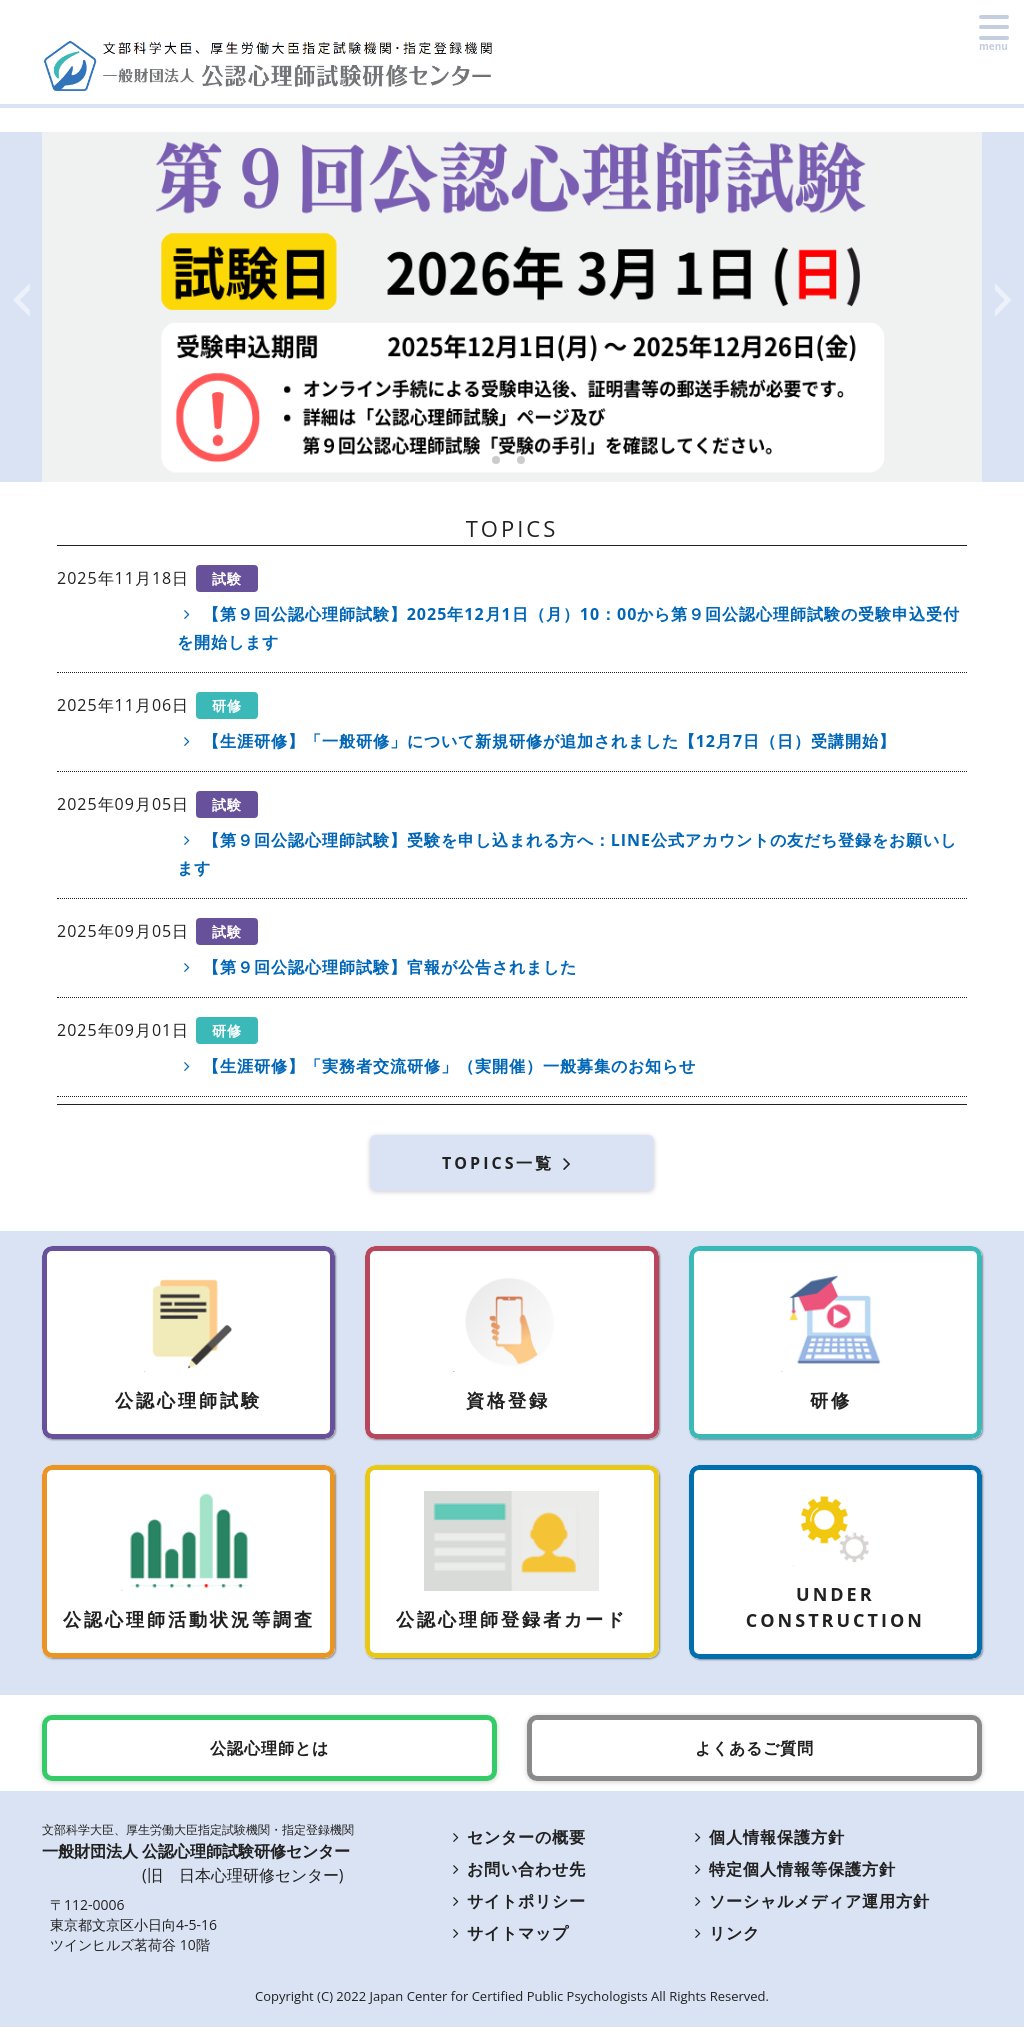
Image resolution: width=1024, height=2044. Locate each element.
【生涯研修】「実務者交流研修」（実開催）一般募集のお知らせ (436, 1066)
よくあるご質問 (754, 1765)
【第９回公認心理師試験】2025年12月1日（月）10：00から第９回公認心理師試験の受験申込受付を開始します (568, 628)
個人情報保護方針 (767, 1854)
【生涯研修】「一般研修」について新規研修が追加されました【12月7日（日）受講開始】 (536, 741)
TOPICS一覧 (512, 1163)
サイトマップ (507, 1950)
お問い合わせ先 (516, 1886)
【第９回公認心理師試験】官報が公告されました (377, 967)
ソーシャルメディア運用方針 (810, 1918)
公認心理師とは (269, 1765)
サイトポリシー (516, 1918)
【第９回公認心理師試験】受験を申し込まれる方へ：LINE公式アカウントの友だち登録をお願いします (567, 854)
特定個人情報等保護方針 (793, 1886)
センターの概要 (516, 1854)
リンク (725, 1950)
